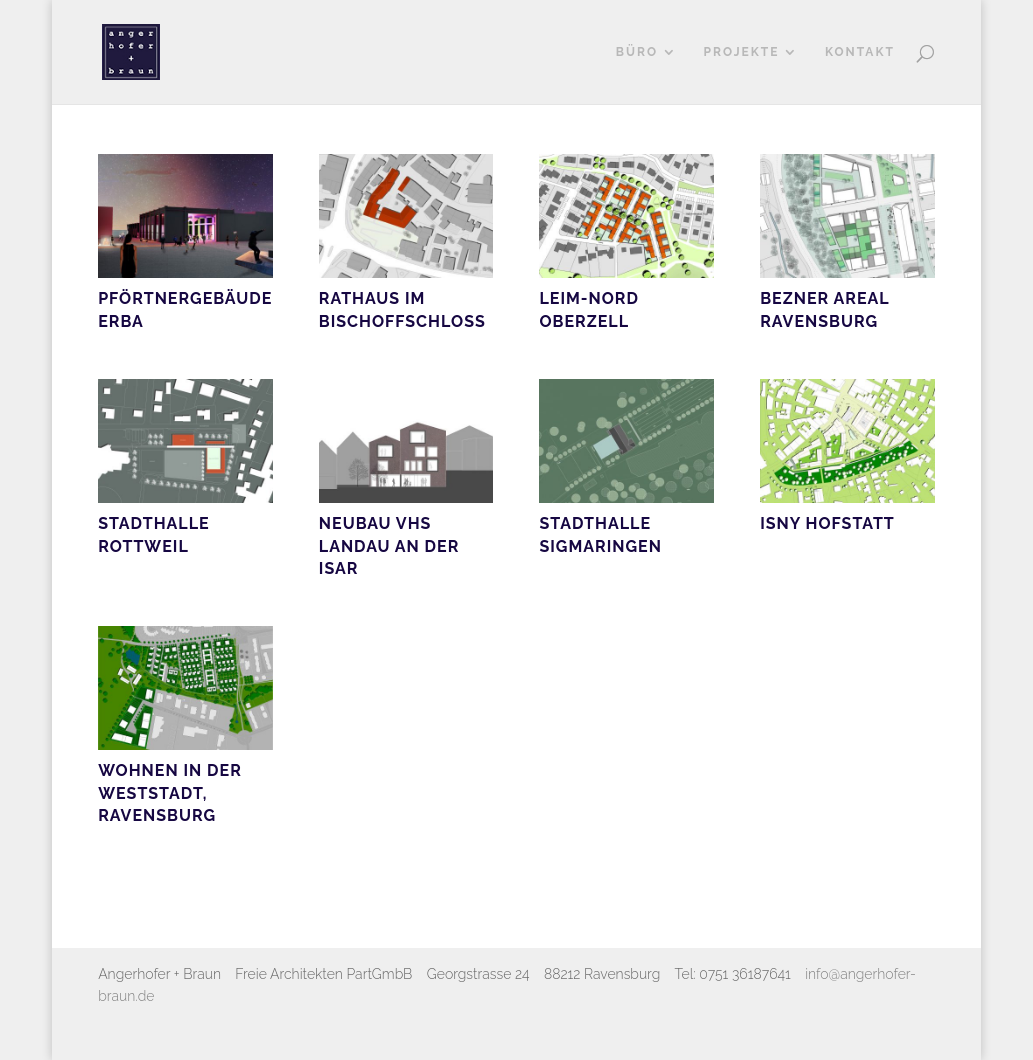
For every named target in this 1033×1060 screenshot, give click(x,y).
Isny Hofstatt (827, 523)
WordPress (348, 1033)
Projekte (741, 52)
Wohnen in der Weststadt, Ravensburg (170, 793)
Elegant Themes (206, 1033)
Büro (637, 52)
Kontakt (860, 52)
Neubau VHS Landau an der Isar (389, 546)
